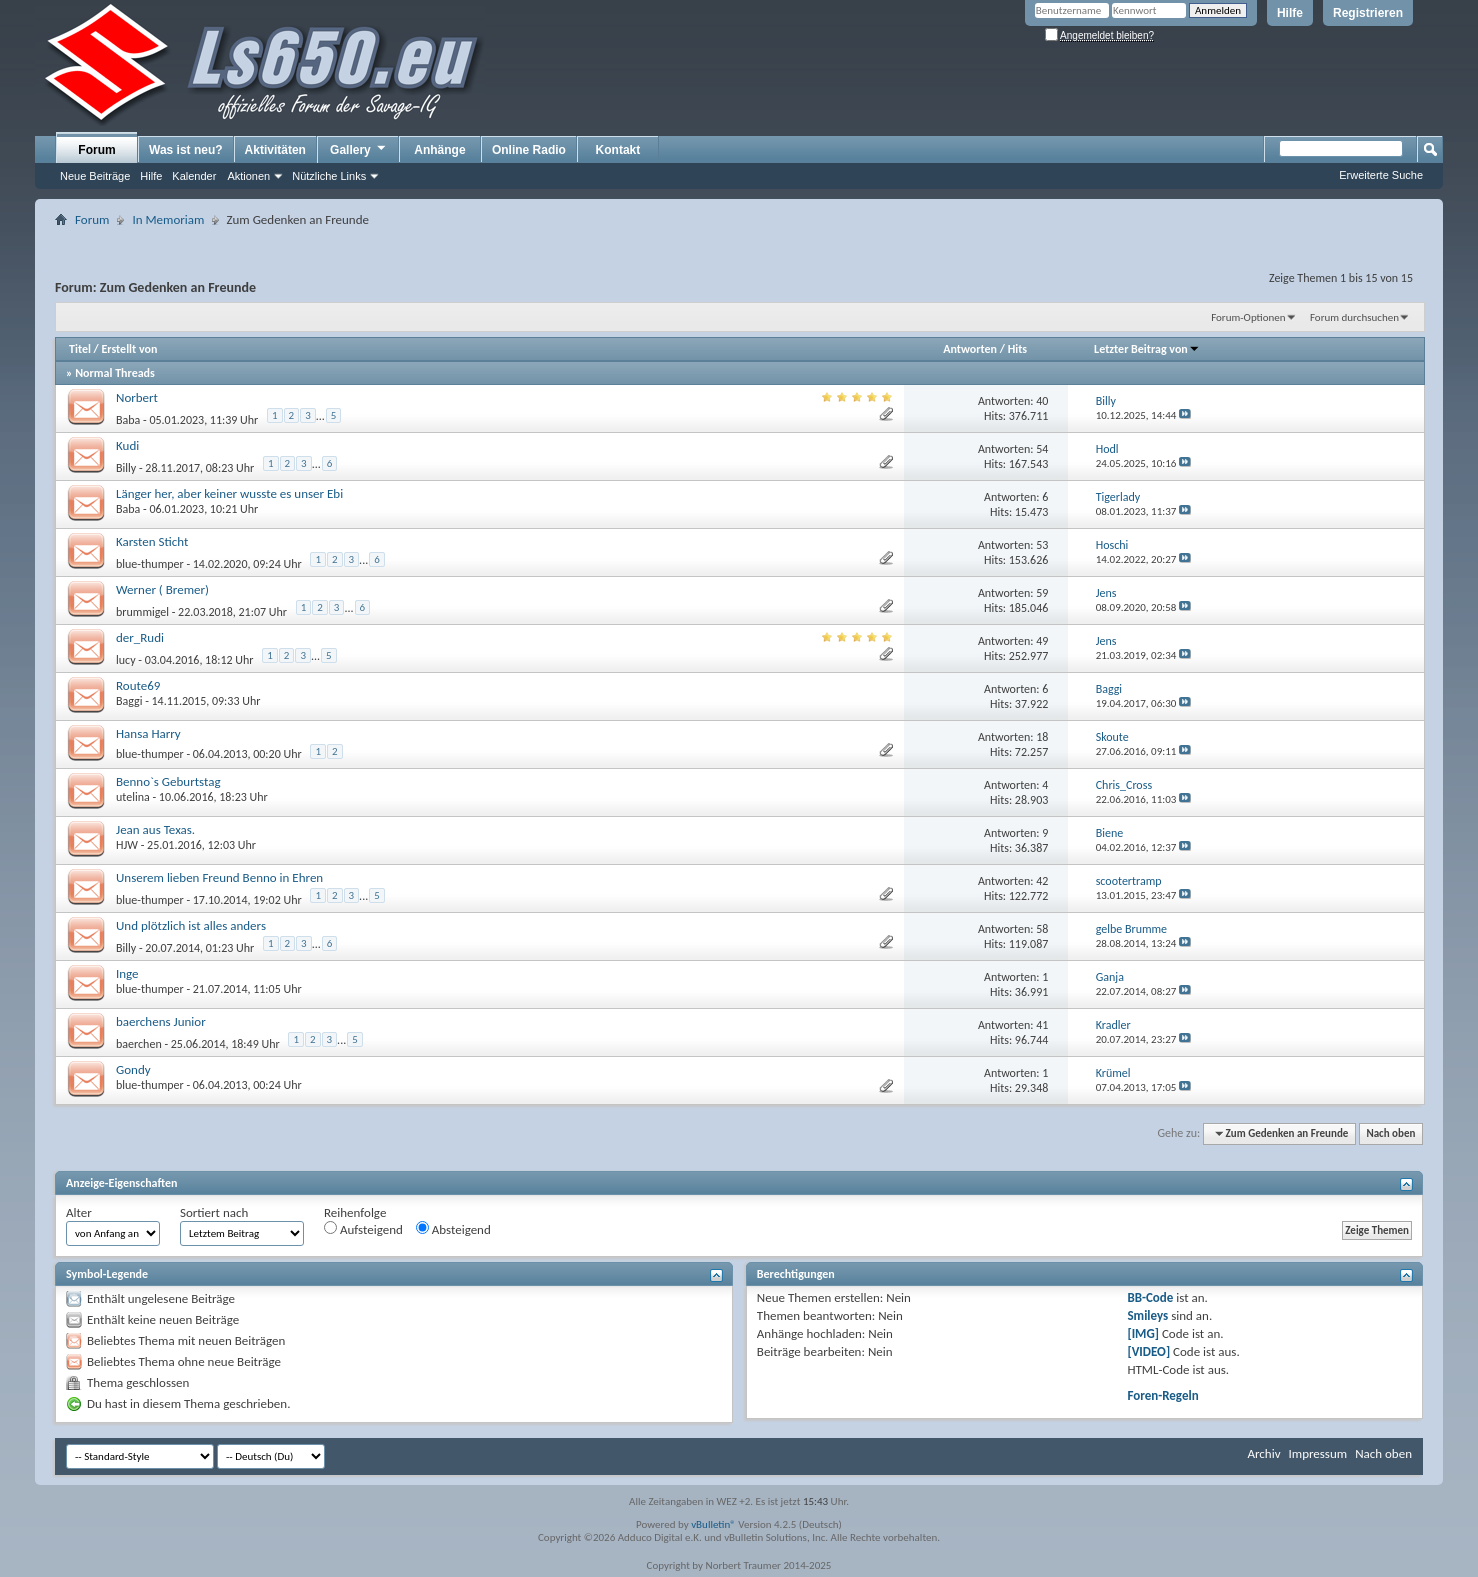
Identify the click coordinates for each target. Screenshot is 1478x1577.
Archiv (1263, 1453)
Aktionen (248, 176)
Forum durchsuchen (1354, 317)
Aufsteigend (363, 1229)
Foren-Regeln (1162, 1395)
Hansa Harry (148, 733)
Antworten (970, 349)
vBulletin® (713, 1524)
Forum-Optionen (1248, 317)
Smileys (1147, 1315)
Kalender (194, 176)
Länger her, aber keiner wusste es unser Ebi (229, 493)
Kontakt (618, 150)
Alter (79, 1212)
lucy (126, 660)
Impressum (1317, 1453)
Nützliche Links (329, 176)
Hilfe (1290, 13)
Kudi (127, 445)
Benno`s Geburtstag (168, 781)
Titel (80, 349)
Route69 (138, 685)
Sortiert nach (214, 1212)
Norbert (137, 397)
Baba (128, 420)
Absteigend (453, 1229)
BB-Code (1150, 1297)
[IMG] (1143, 1333)
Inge (127, 973)
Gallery (359, 149)
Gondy (133, 1069)
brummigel (142, 612)
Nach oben (1390, 1133)
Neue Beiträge (95, 176)
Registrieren (1368, 13)
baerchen (139, 1044)
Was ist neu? (186, 150)
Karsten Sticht (152, 541)
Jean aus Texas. (155, 829)
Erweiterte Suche (1381, 175)
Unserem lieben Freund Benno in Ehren (219, 877)
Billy (126, 468)
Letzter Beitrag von (1147, 349)
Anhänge (439, 150)
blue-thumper (150, 564)
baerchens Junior (161, 1021)
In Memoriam (168, 219)
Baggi (129, 701)
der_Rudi (140, 637)
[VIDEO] (1148, 1351)
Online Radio (529, 150)
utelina (133, 797)
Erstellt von (129, 349)
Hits (1017, 349)
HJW (127, 845)
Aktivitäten (275, 150)
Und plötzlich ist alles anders (191, 925)
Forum (96, 150)
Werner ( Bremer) (162, 589)
